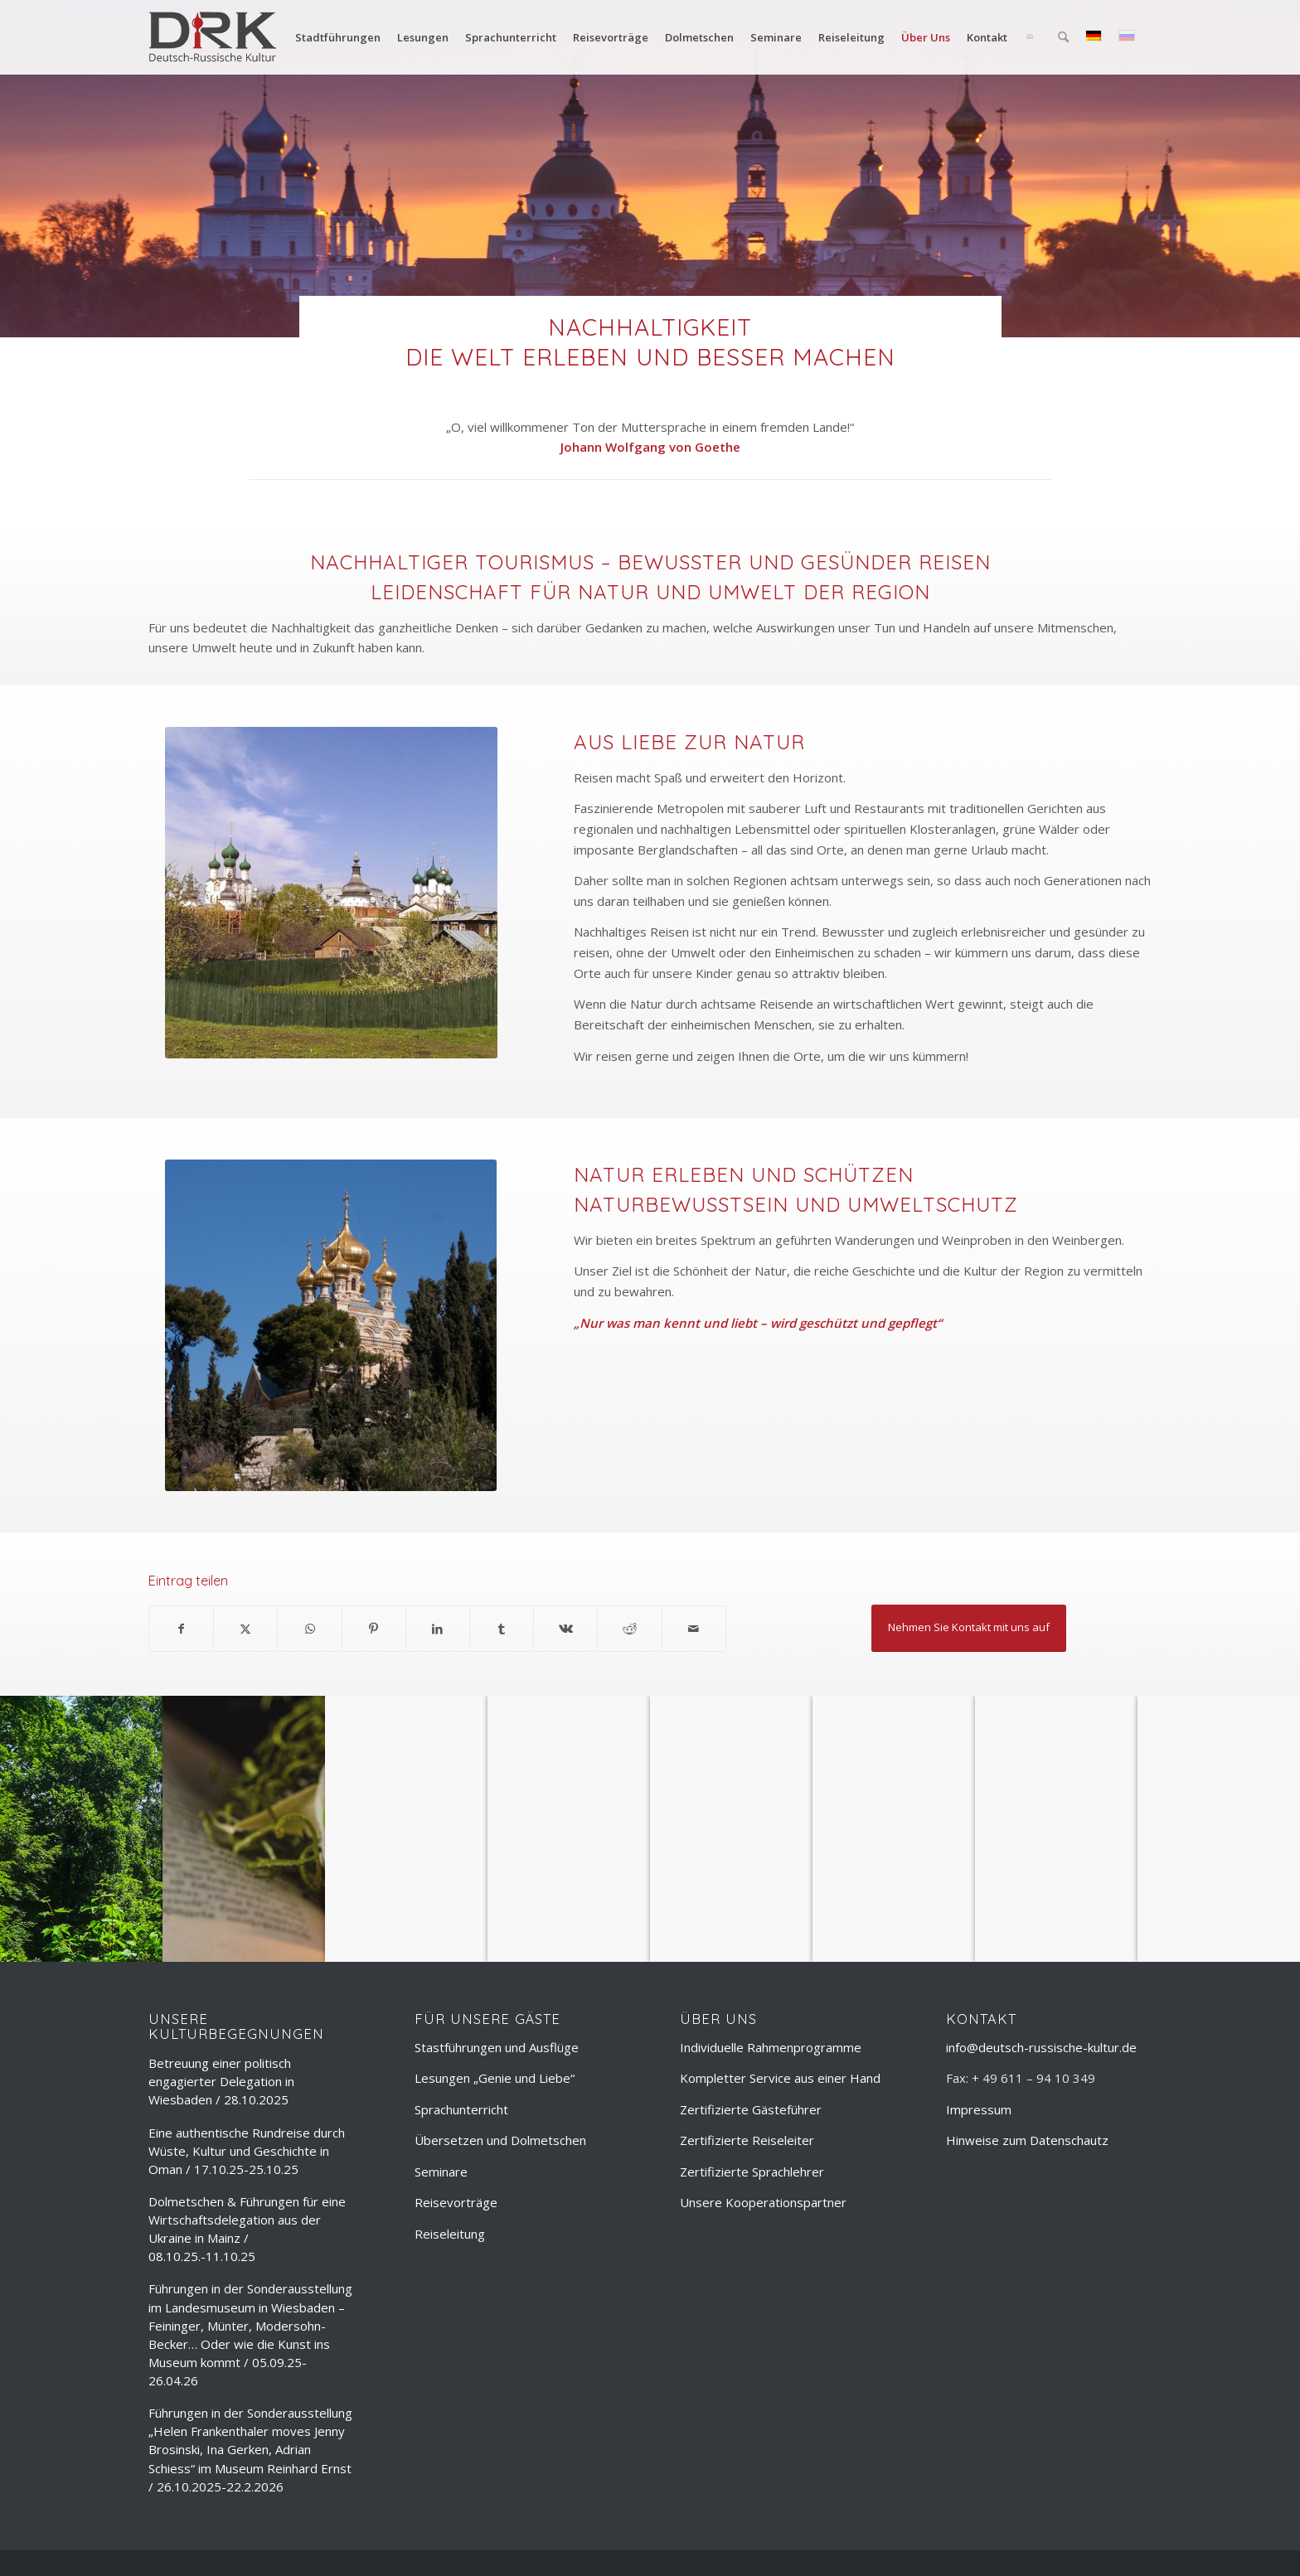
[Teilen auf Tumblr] (501, 1629)
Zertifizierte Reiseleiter (747, 2140)
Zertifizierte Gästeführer (751, 2109)
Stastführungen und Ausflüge (497, 2047)
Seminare (441, 2171)
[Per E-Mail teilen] (693, 1629)
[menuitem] (338, 37)
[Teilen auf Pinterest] (373, 1629)
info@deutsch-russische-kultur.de (1041, 2047)
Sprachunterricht (461, 2109)
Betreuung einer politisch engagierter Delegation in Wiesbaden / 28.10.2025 (221, 2081)
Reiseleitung (450, 2233)
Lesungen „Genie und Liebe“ (495, 2078)
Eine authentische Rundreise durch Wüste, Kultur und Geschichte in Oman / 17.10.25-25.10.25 (246, 2150)
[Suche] (1063, 37)
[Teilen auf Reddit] (629, 1629)
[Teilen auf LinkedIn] (437, 1629)
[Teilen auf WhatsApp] (309, 1629)
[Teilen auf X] (245, 1629)
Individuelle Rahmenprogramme (770, 2047)
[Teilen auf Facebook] (181, 1629)
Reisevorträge (456, 2202)
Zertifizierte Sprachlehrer (752, 2171)
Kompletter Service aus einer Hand (780, 2078)
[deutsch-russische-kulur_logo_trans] (212, 37)
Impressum (978, 2109)
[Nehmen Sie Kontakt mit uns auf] (968, 1628)
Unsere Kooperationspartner (763, 2202)
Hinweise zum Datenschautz (1027, 2140)
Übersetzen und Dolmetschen (500, 2140)
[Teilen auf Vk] (565, 1629)
